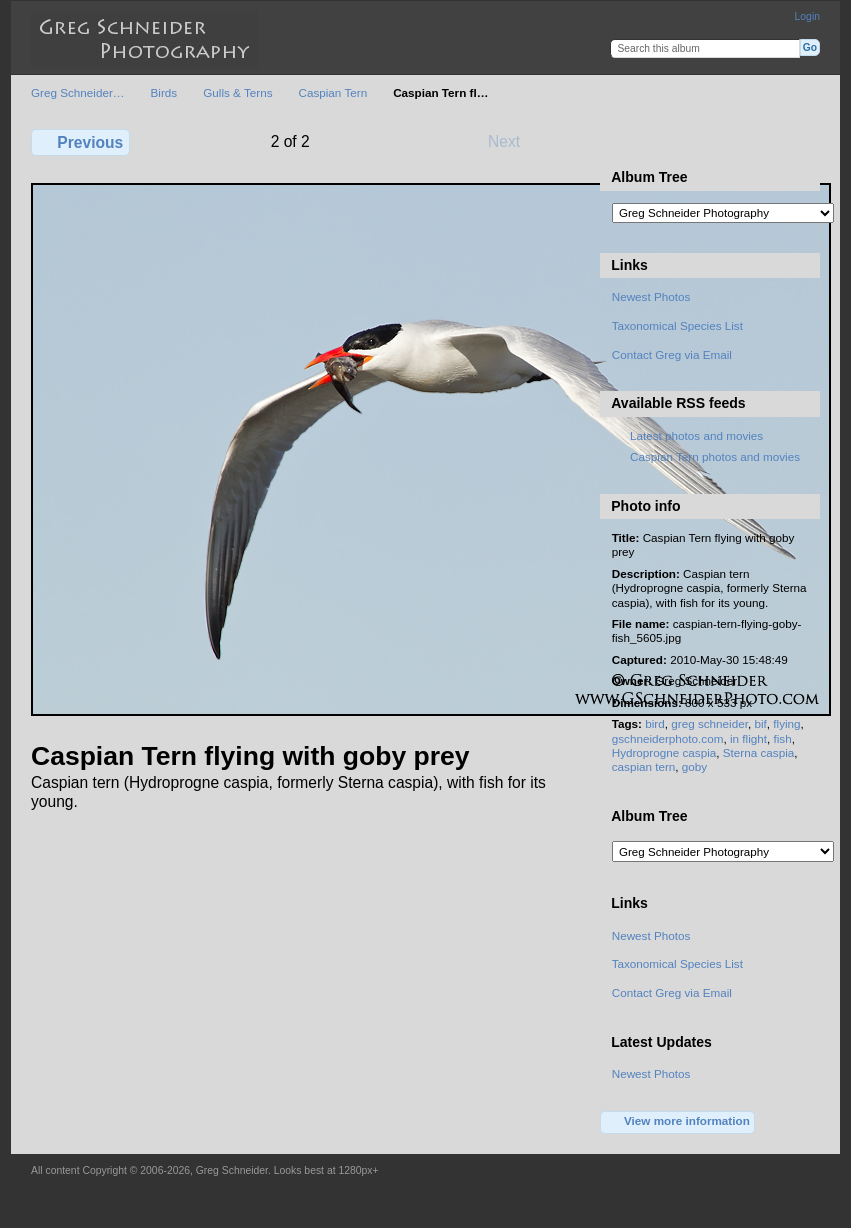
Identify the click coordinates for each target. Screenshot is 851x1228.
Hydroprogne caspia (664, 752)
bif (760, 723)
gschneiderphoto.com (668, 738)
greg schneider (709, 723)
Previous (80, 142)
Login (807, 16)
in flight (748, 738)
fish (783, 738)
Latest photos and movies (696, 435)
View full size (622, 140)
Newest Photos (651, 296)
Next (513, 141)
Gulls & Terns (237, 92)
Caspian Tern (332, 92)
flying (786, 723)
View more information (678, 1122)
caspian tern (644, 766)
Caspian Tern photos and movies (715, 456)
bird (655, 723)
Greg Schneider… (78, 92)
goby (694, 766)
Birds (164, 92)
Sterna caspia (758, 752)
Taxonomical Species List (677, 325)
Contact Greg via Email (672, 354)
